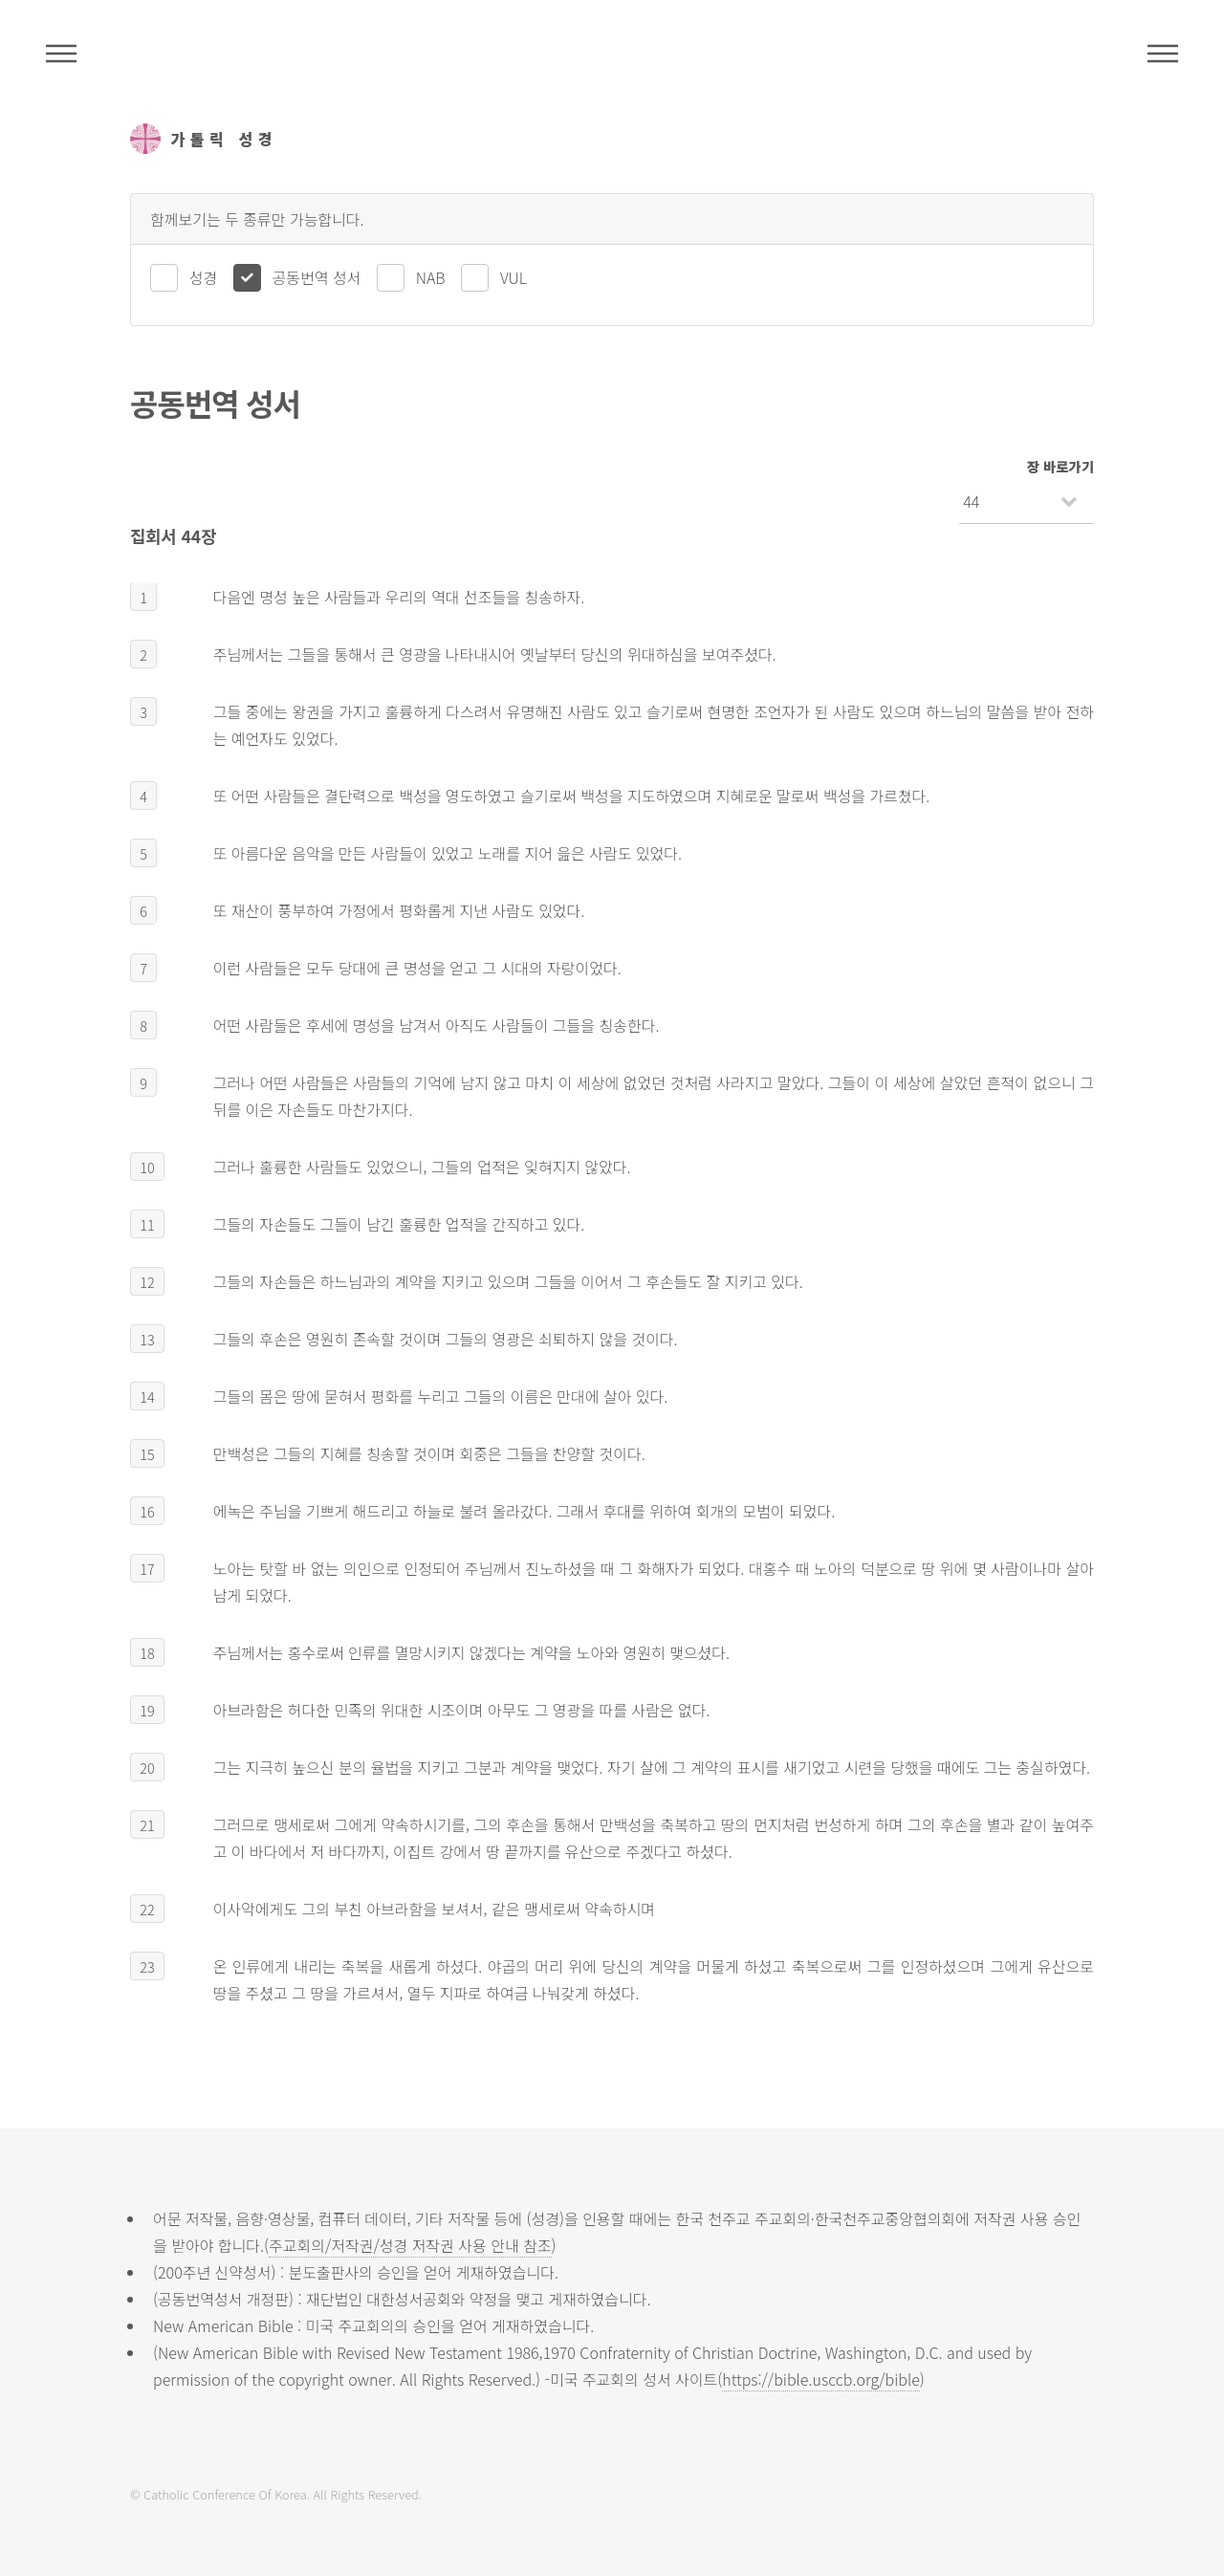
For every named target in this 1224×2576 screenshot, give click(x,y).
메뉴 (1162, 53)
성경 (203, 277)
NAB (431, 277)
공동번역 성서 (317, 277)
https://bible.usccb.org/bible (820, 2379)
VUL (513, 277)
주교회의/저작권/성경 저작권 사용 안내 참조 (410, 2245)
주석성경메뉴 (61, 53)
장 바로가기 (1060, 466)
